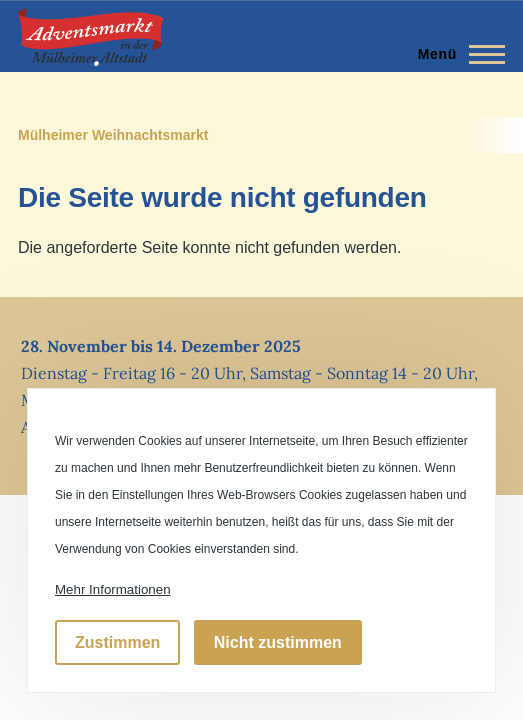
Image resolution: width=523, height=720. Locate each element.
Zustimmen (117, 642)
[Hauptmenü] (455, 54)
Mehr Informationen (113, 589)
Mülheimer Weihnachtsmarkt (113, 135)
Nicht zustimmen (278, 642)
